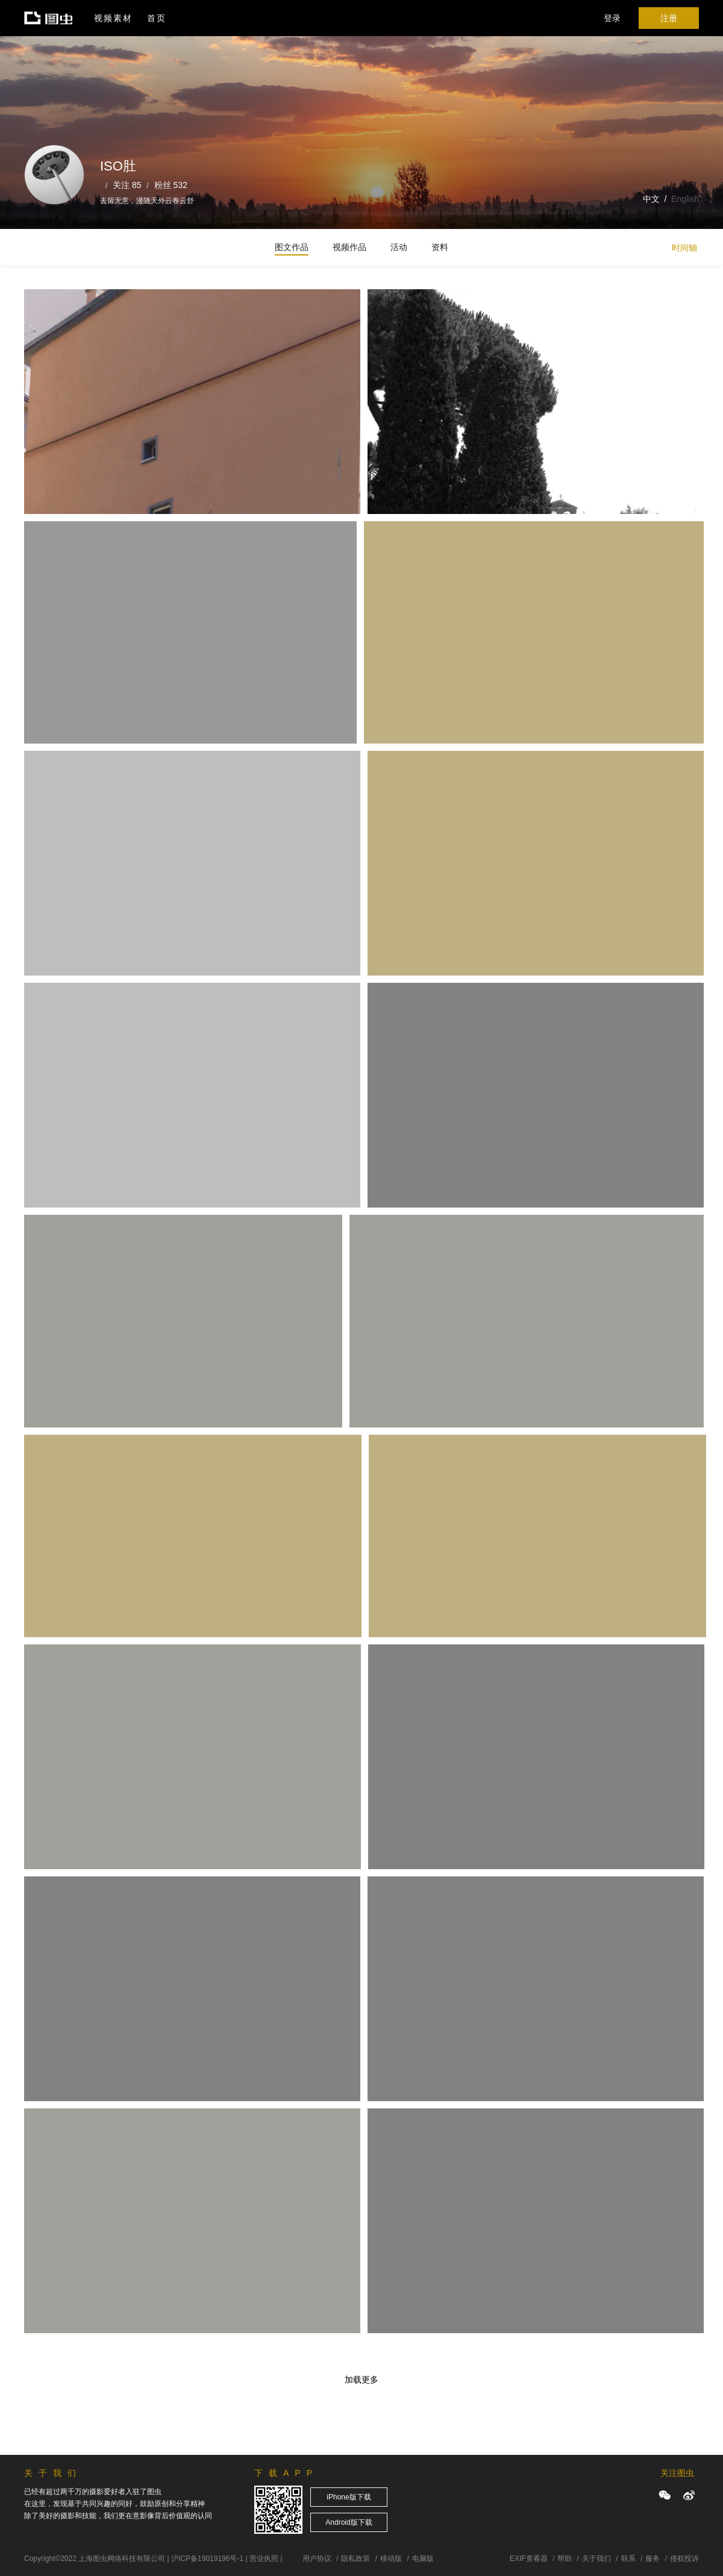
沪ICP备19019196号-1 (207, 2558)
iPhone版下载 (349, 2497)
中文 (651, 199)
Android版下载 (348, 2522)
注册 (668, 18)
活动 (398, 247)
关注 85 (127, 185)
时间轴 (684, 247)
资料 (439, 247)
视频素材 (113, 18)
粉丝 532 (170, 185)
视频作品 (349, 247)
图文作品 (291, 247)
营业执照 (263, 2558)
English (685, 199)
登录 (612, 18)
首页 (156, 18)
